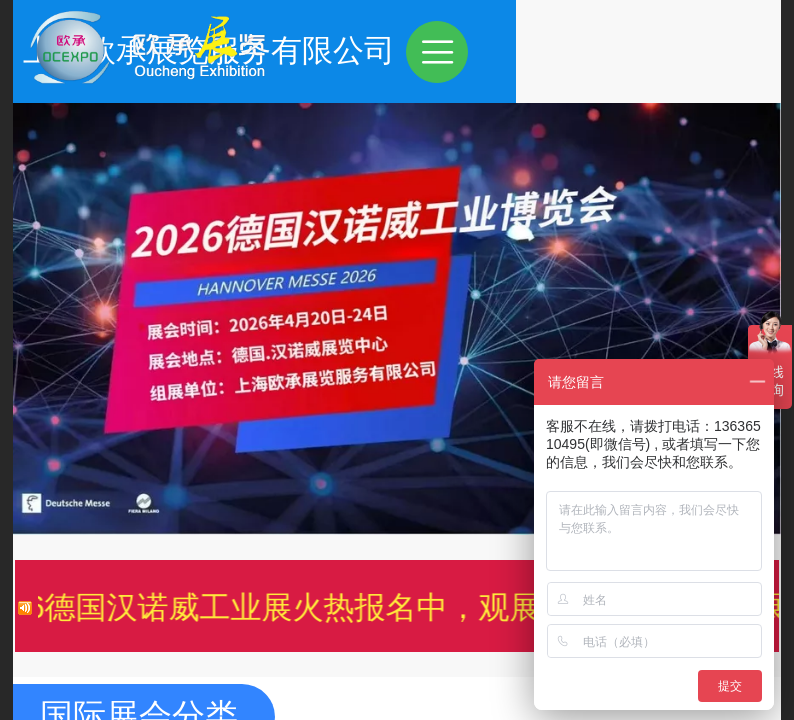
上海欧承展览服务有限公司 (474, 50)
